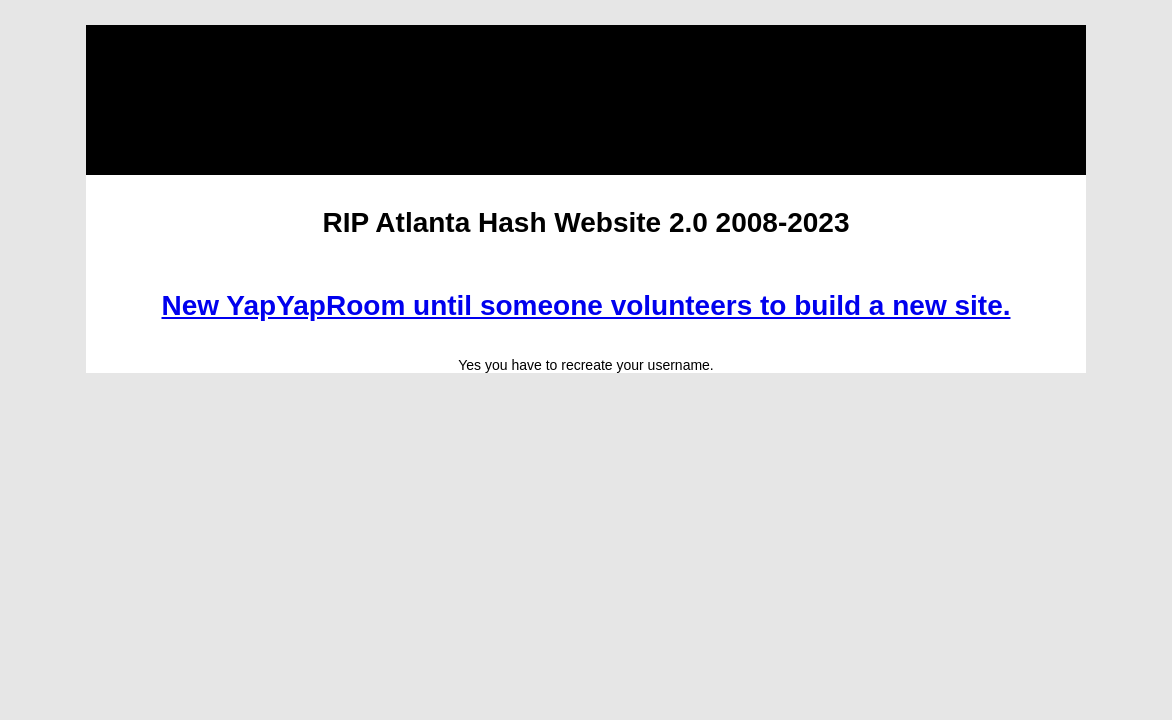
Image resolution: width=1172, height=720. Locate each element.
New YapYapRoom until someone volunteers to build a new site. (586, 305)
